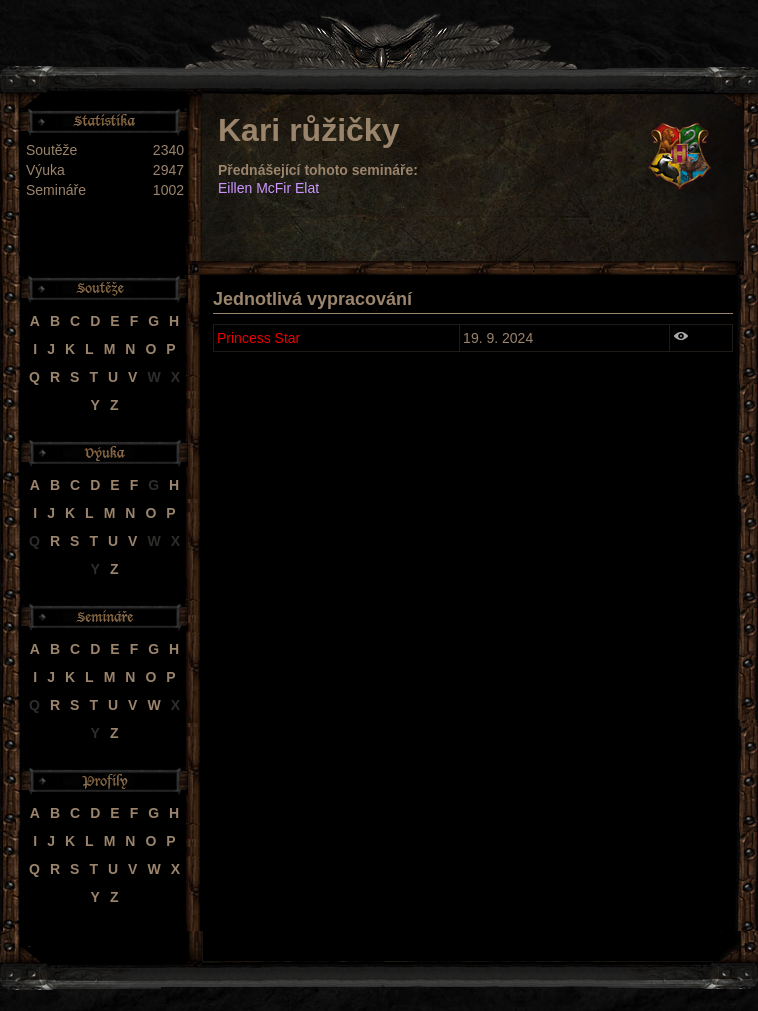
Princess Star (258, 338)
